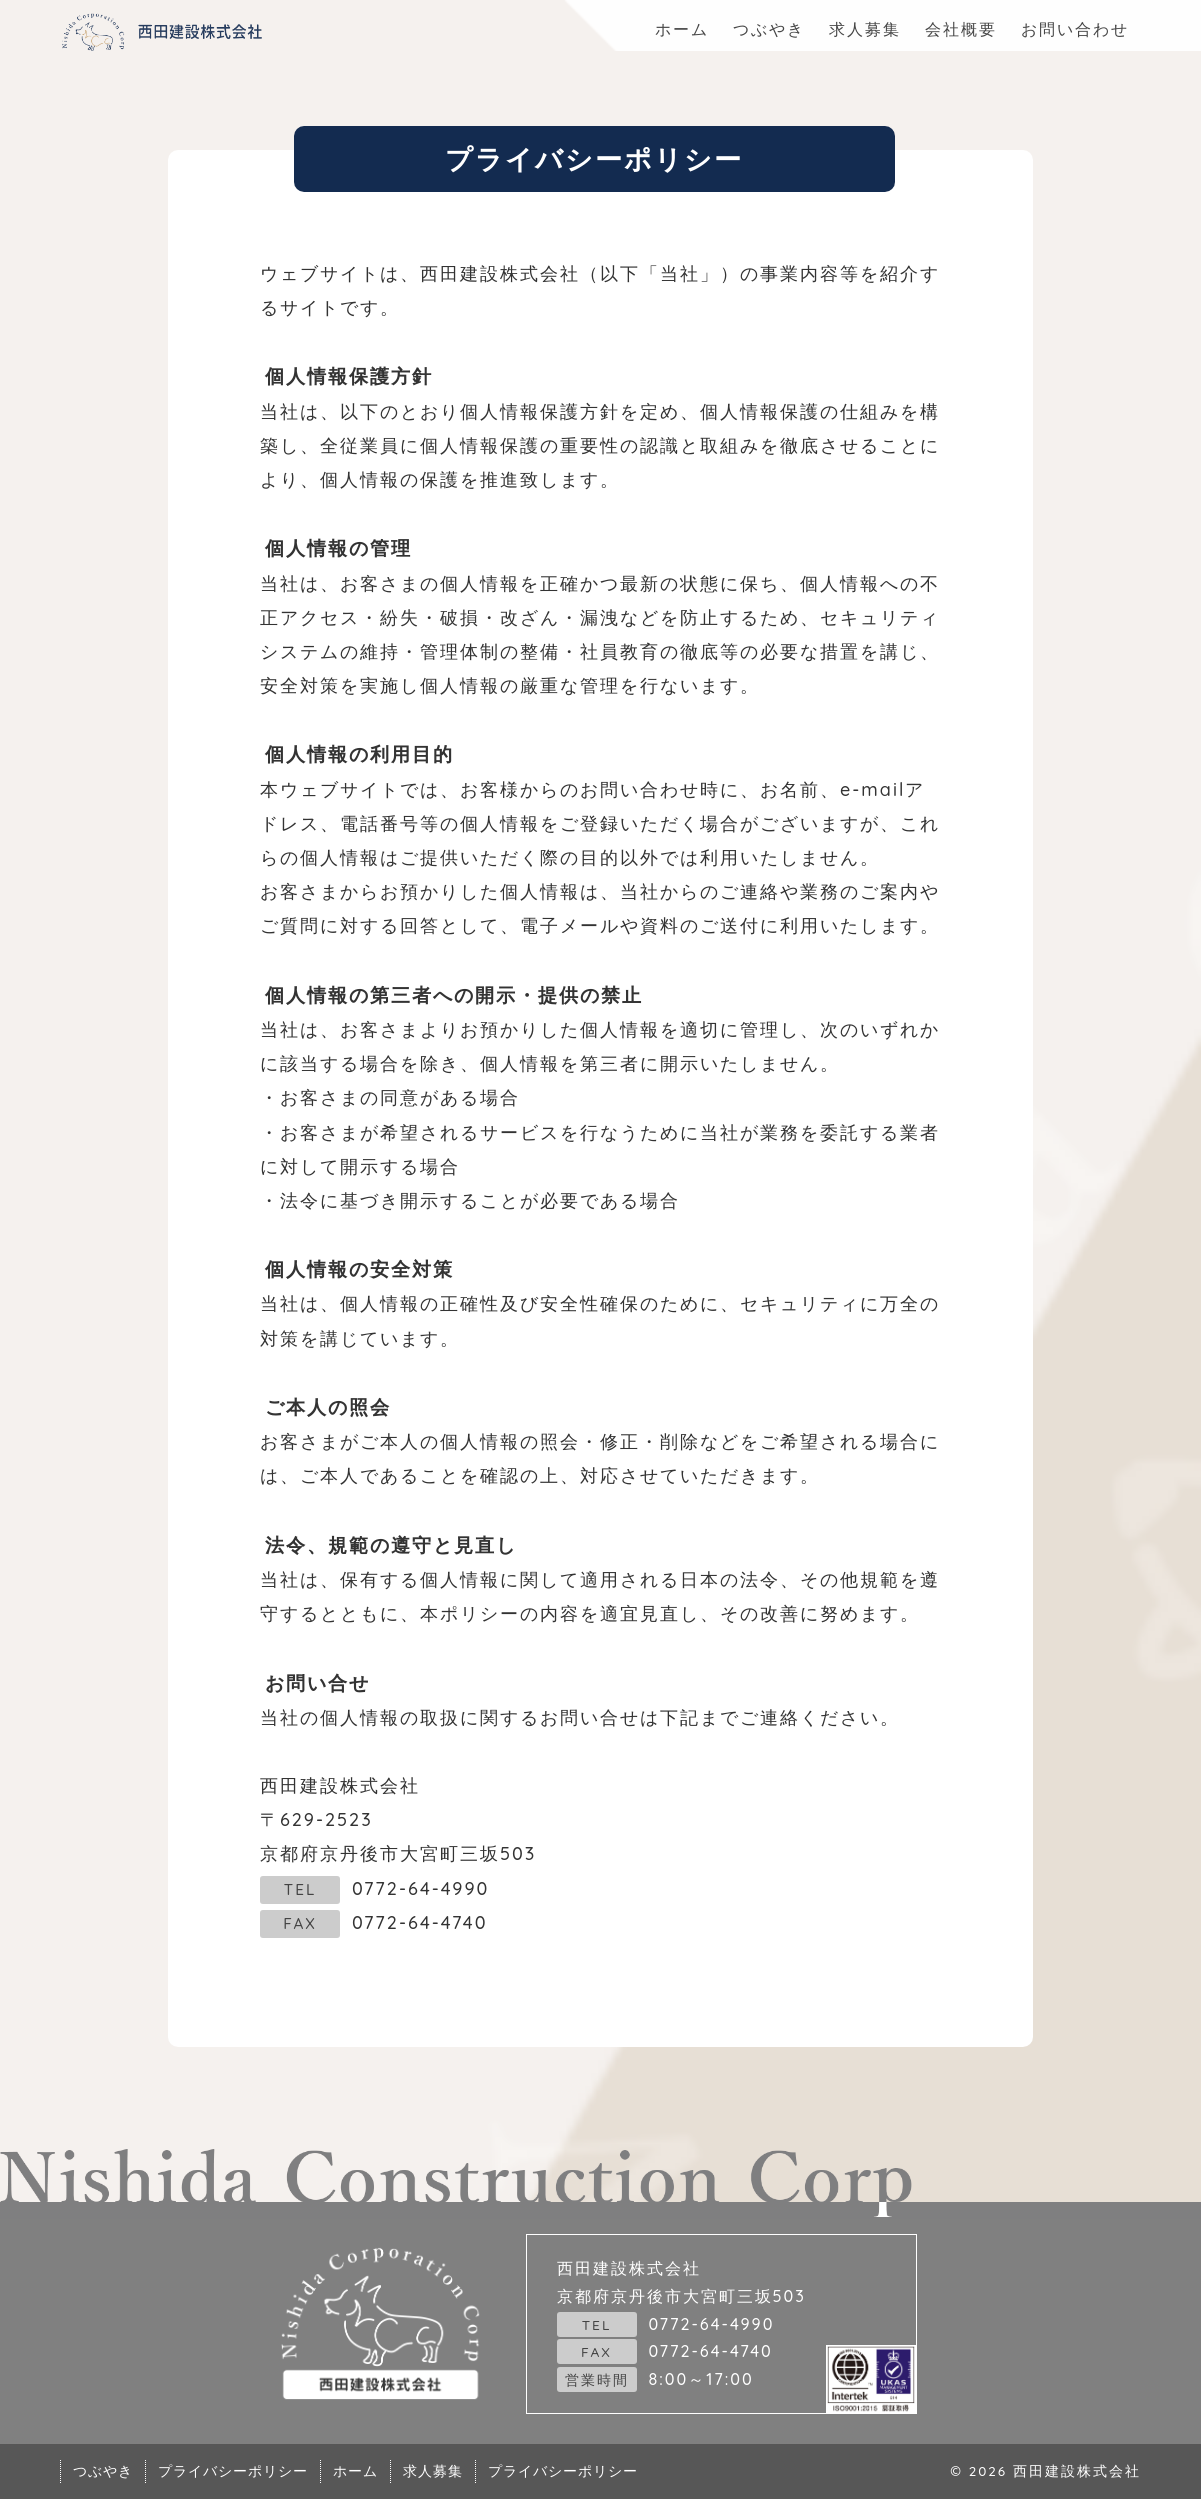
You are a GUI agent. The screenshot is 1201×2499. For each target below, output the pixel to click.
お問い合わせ (1075, 29)
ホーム (682, 29)
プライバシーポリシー (233, 2470)
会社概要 (961, 29)
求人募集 (865, 29)
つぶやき (769, 29)
